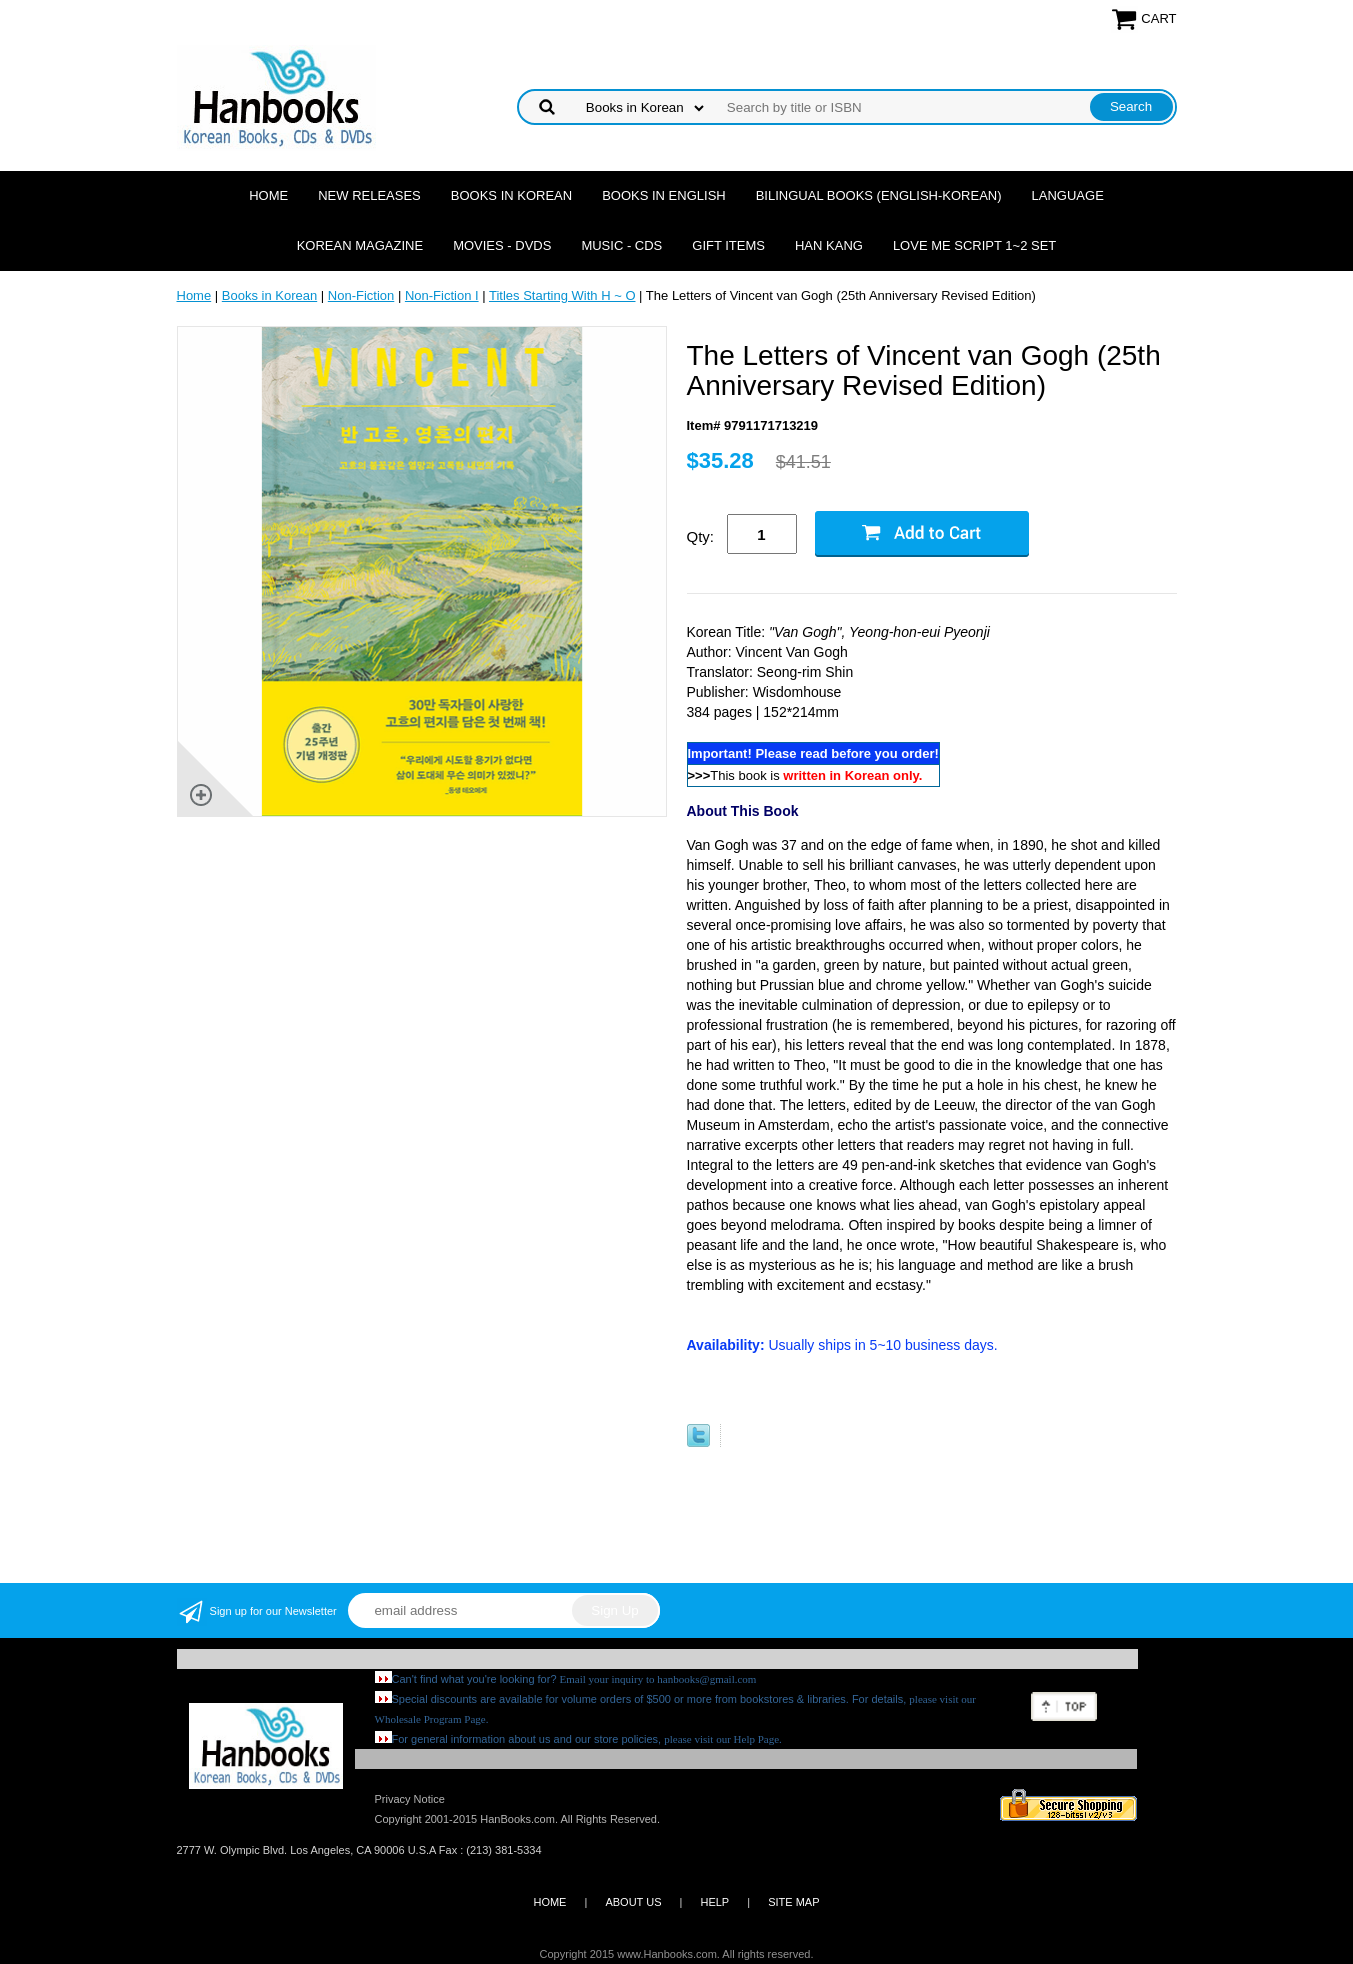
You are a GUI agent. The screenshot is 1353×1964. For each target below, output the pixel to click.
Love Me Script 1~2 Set (974, 245)
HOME (549, 1902)
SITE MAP (793, 1902)
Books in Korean (511, 195)
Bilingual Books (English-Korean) (879, 195)
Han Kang (829, 245)
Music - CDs (621, 245)
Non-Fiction (361, 295)
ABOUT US (633, 1902)
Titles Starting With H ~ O (562, 295)
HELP (714, 1902)
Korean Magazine (360, 245)
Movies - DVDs (502, 245)
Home (268, 195)
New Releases (369, 195)
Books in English (664, 195)
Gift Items (728, 245)
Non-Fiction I (442, 295)
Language (1068, 195)
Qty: (701, 536)
